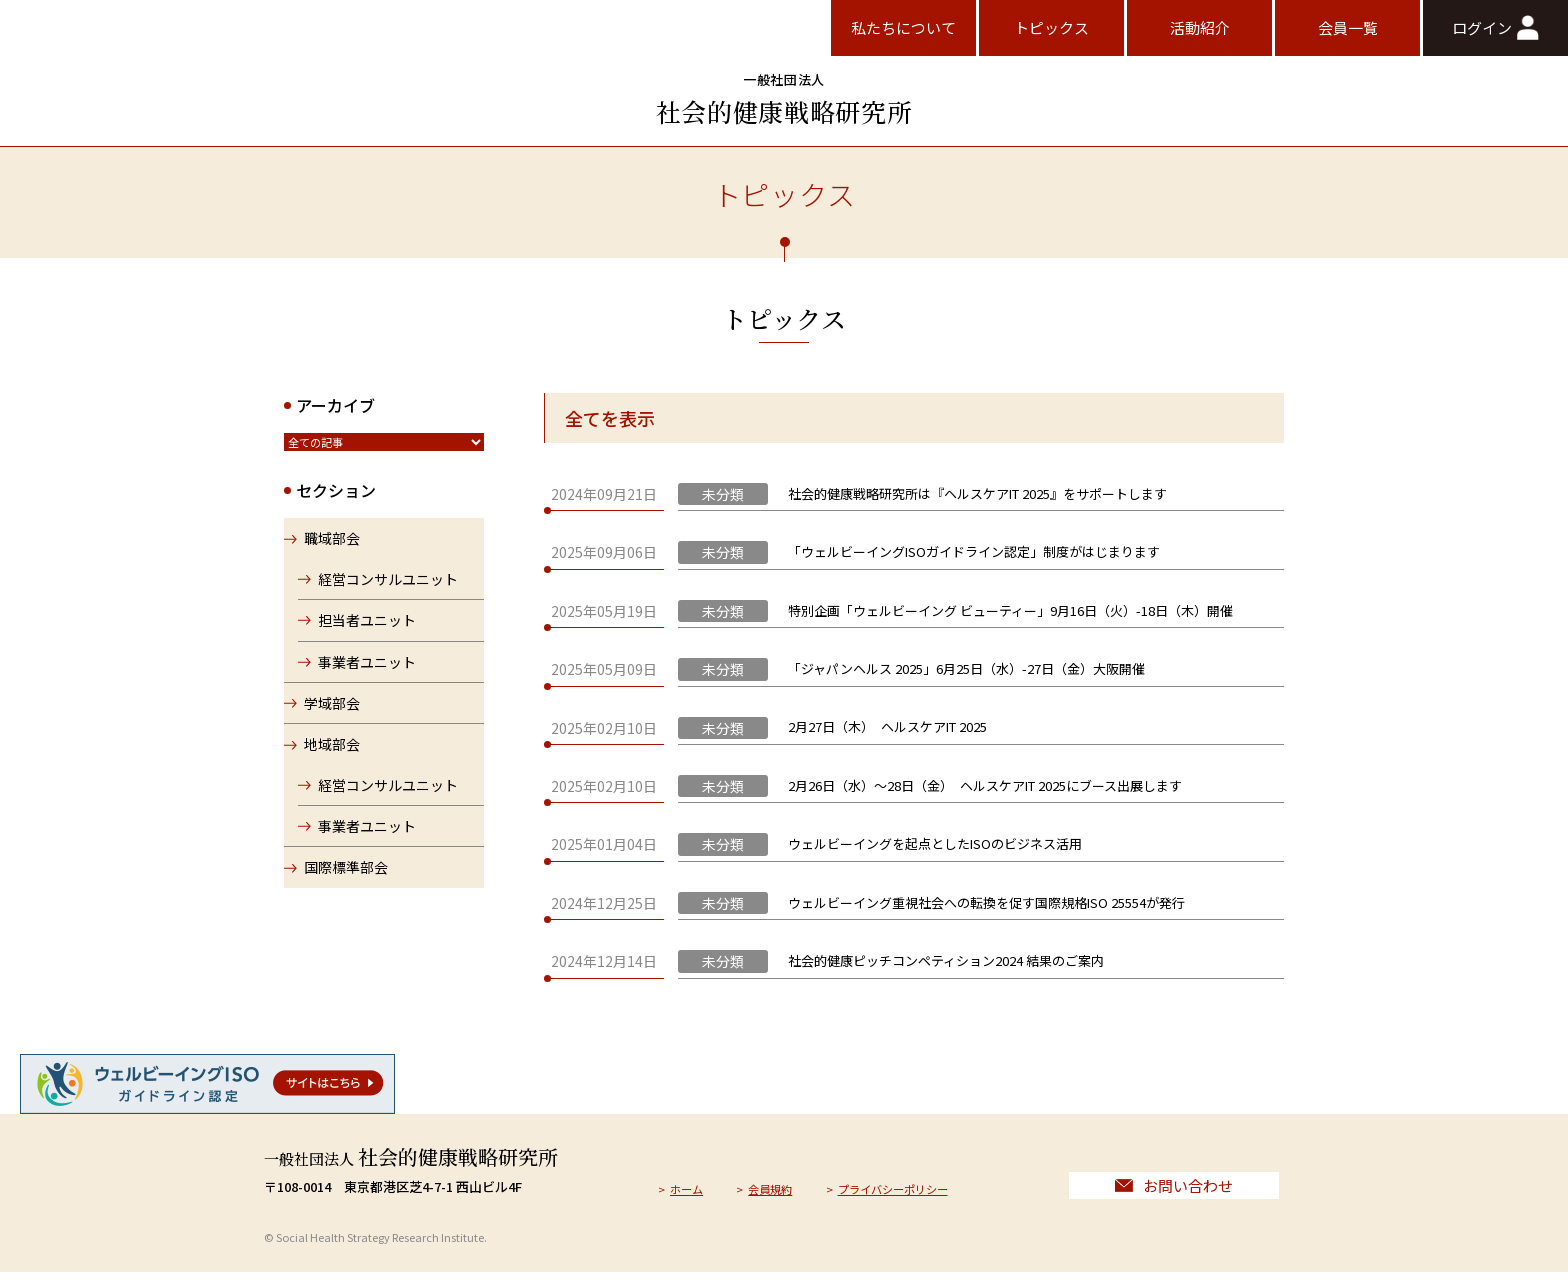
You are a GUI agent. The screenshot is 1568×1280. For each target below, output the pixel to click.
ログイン (1495, 27)
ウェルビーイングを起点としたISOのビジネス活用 (935, 843)
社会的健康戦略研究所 (784, 99)
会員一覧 (1348, 27)
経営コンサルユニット (390, 586)
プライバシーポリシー (920, 1191)
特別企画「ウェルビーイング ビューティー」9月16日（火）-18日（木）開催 (1010, 610)
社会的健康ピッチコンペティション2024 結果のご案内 (946, 960)
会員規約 (782, 1191)
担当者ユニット (369, 627)
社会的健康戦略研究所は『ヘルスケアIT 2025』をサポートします (977, 493)
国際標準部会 (346, 875)
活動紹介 (1200, 27)
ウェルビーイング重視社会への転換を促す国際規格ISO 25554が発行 (986, 902)
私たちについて (903, 27)
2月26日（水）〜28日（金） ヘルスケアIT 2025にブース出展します (985, 785)
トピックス (1051, 27)
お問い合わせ (1174, 1189)
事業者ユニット (369, 669)
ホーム (690, 1191)
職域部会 (332, 546)
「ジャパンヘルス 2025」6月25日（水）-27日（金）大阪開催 (966, 668)
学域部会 (332, 710)
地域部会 (332, 752)
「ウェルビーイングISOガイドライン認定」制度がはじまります (974, 551)
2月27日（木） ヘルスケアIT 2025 (887, 726)
